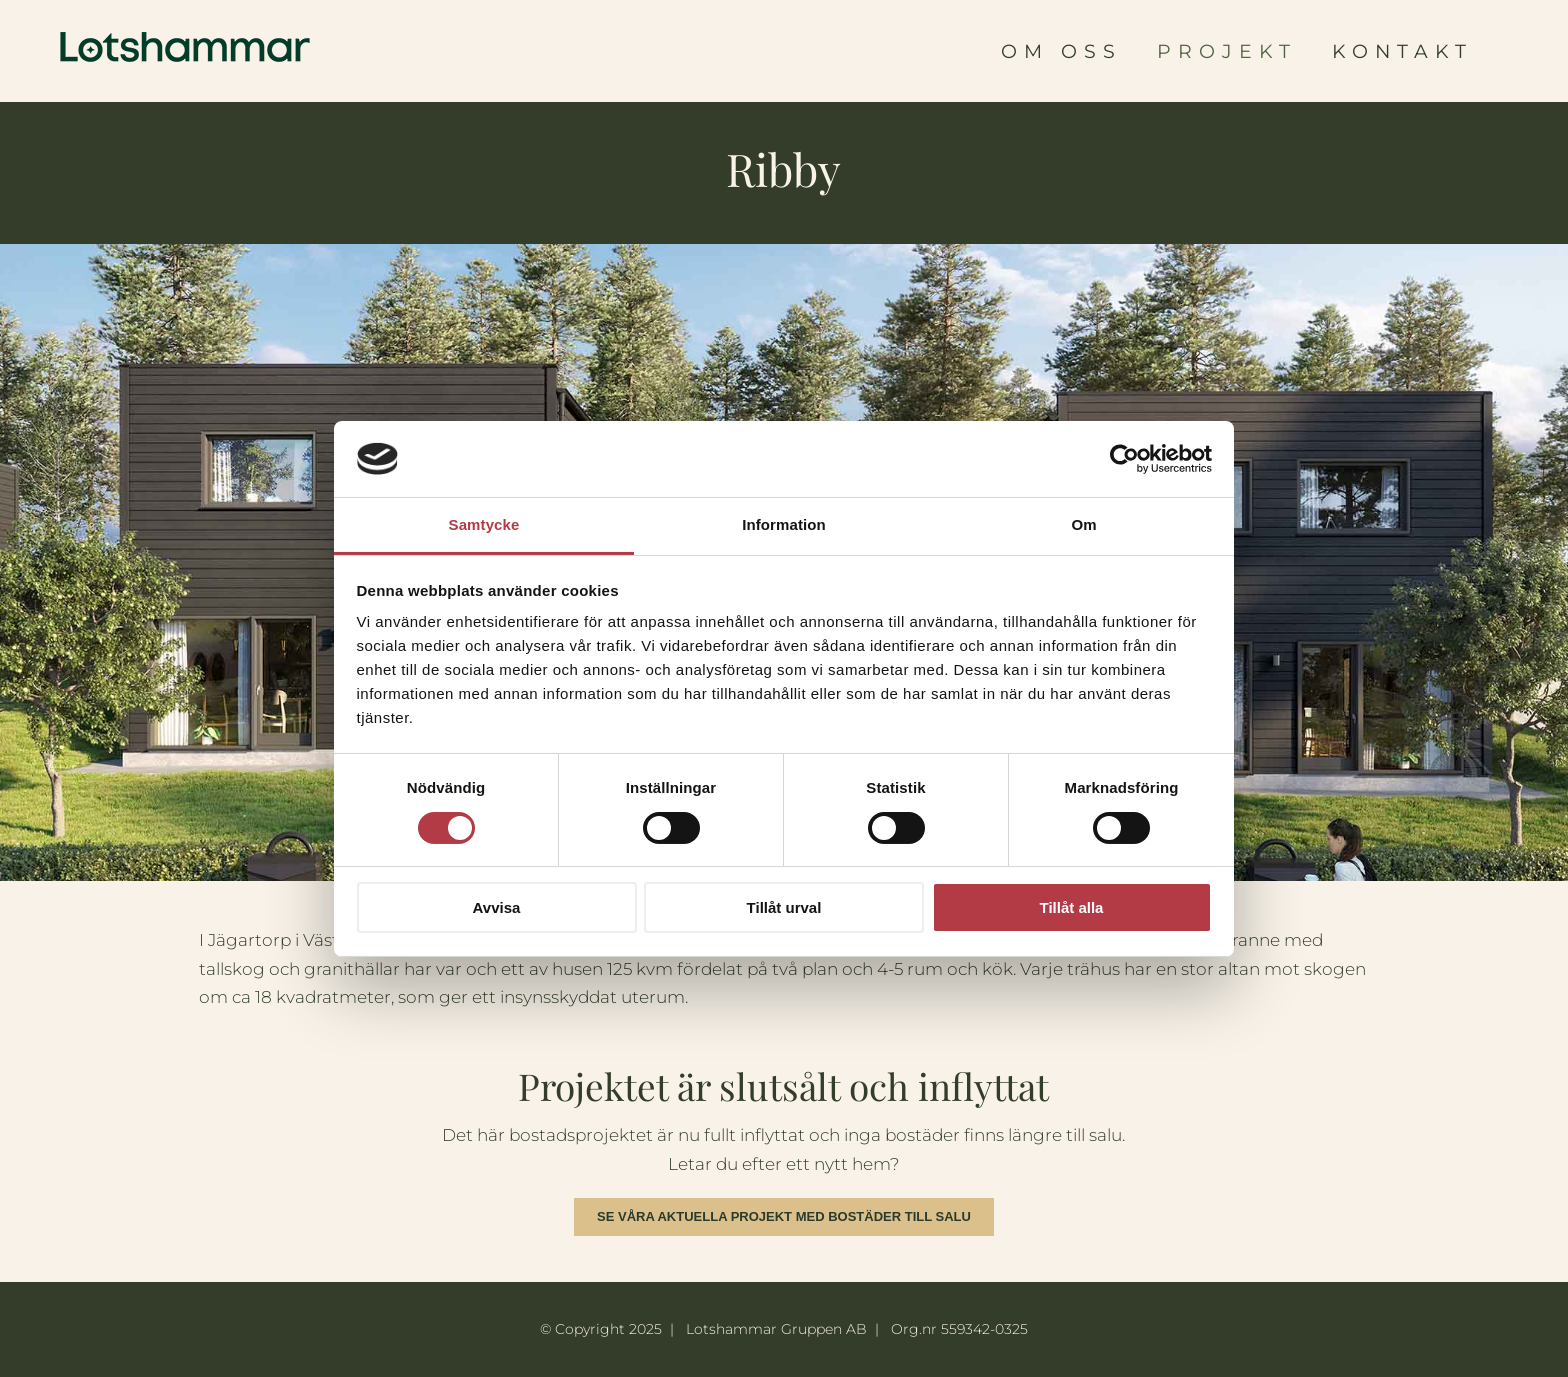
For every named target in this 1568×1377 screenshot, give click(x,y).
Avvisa (497, 907)
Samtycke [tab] (484, 524)
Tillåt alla (1072, 907)
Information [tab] (784, 524)
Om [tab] (1083, 524)
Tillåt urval (784, 907)
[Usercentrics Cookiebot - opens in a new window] (1124, 459)
